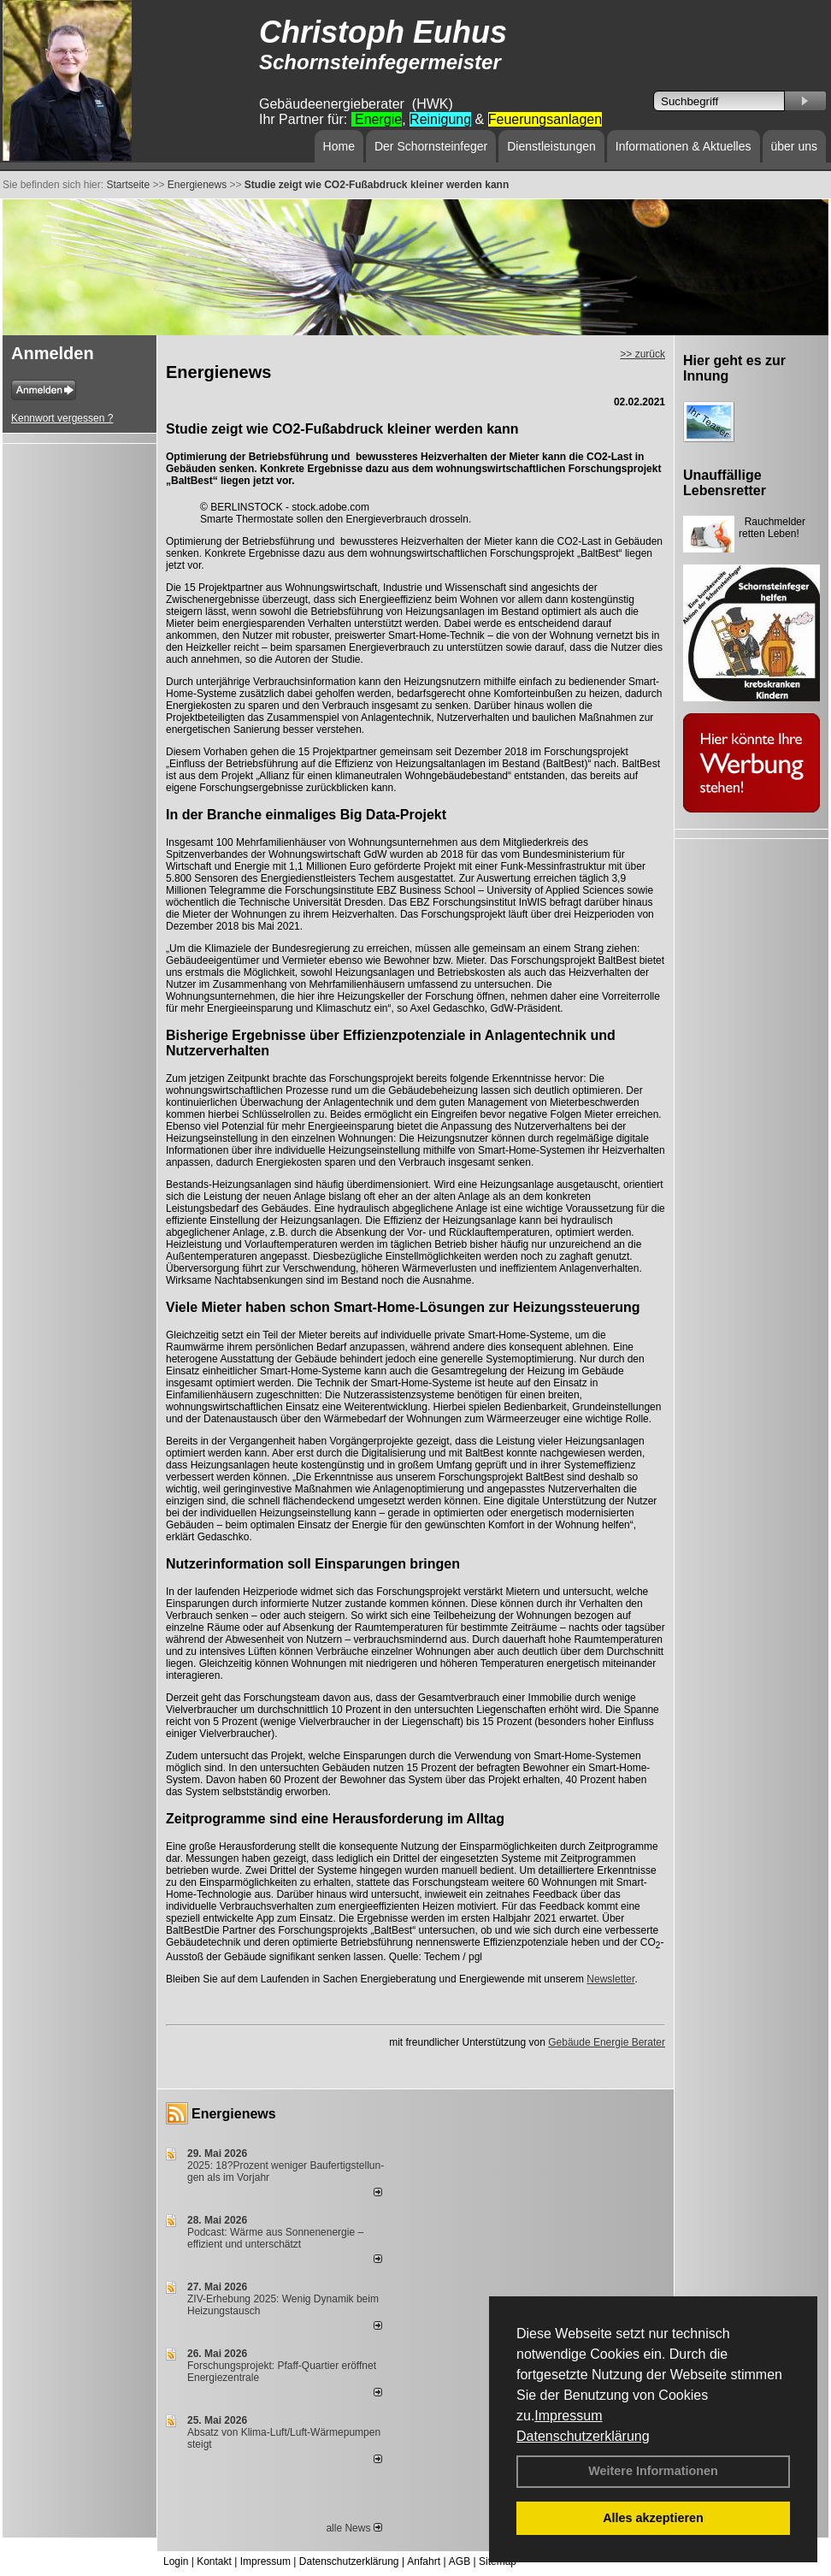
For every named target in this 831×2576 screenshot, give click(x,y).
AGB (459, 2561)
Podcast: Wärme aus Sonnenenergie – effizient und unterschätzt (275, 2238)
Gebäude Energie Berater (606, 2042)
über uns (794, 146)
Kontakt (214, 2561)
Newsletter (610, 1979)
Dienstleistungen (551, 146)
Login (175, 2561)
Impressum (568, 2415)
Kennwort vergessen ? (62, 418)
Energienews (234, 2113)
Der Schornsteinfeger (430, 146)
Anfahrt (423, 2561)
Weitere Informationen (653, 2471)
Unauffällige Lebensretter (724, 483)
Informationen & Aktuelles (683, 146)
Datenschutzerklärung (583, 2436)
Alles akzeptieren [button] (653, 2518)
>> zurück (642, 354)
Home (339, 146)
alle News (353, 2528)
